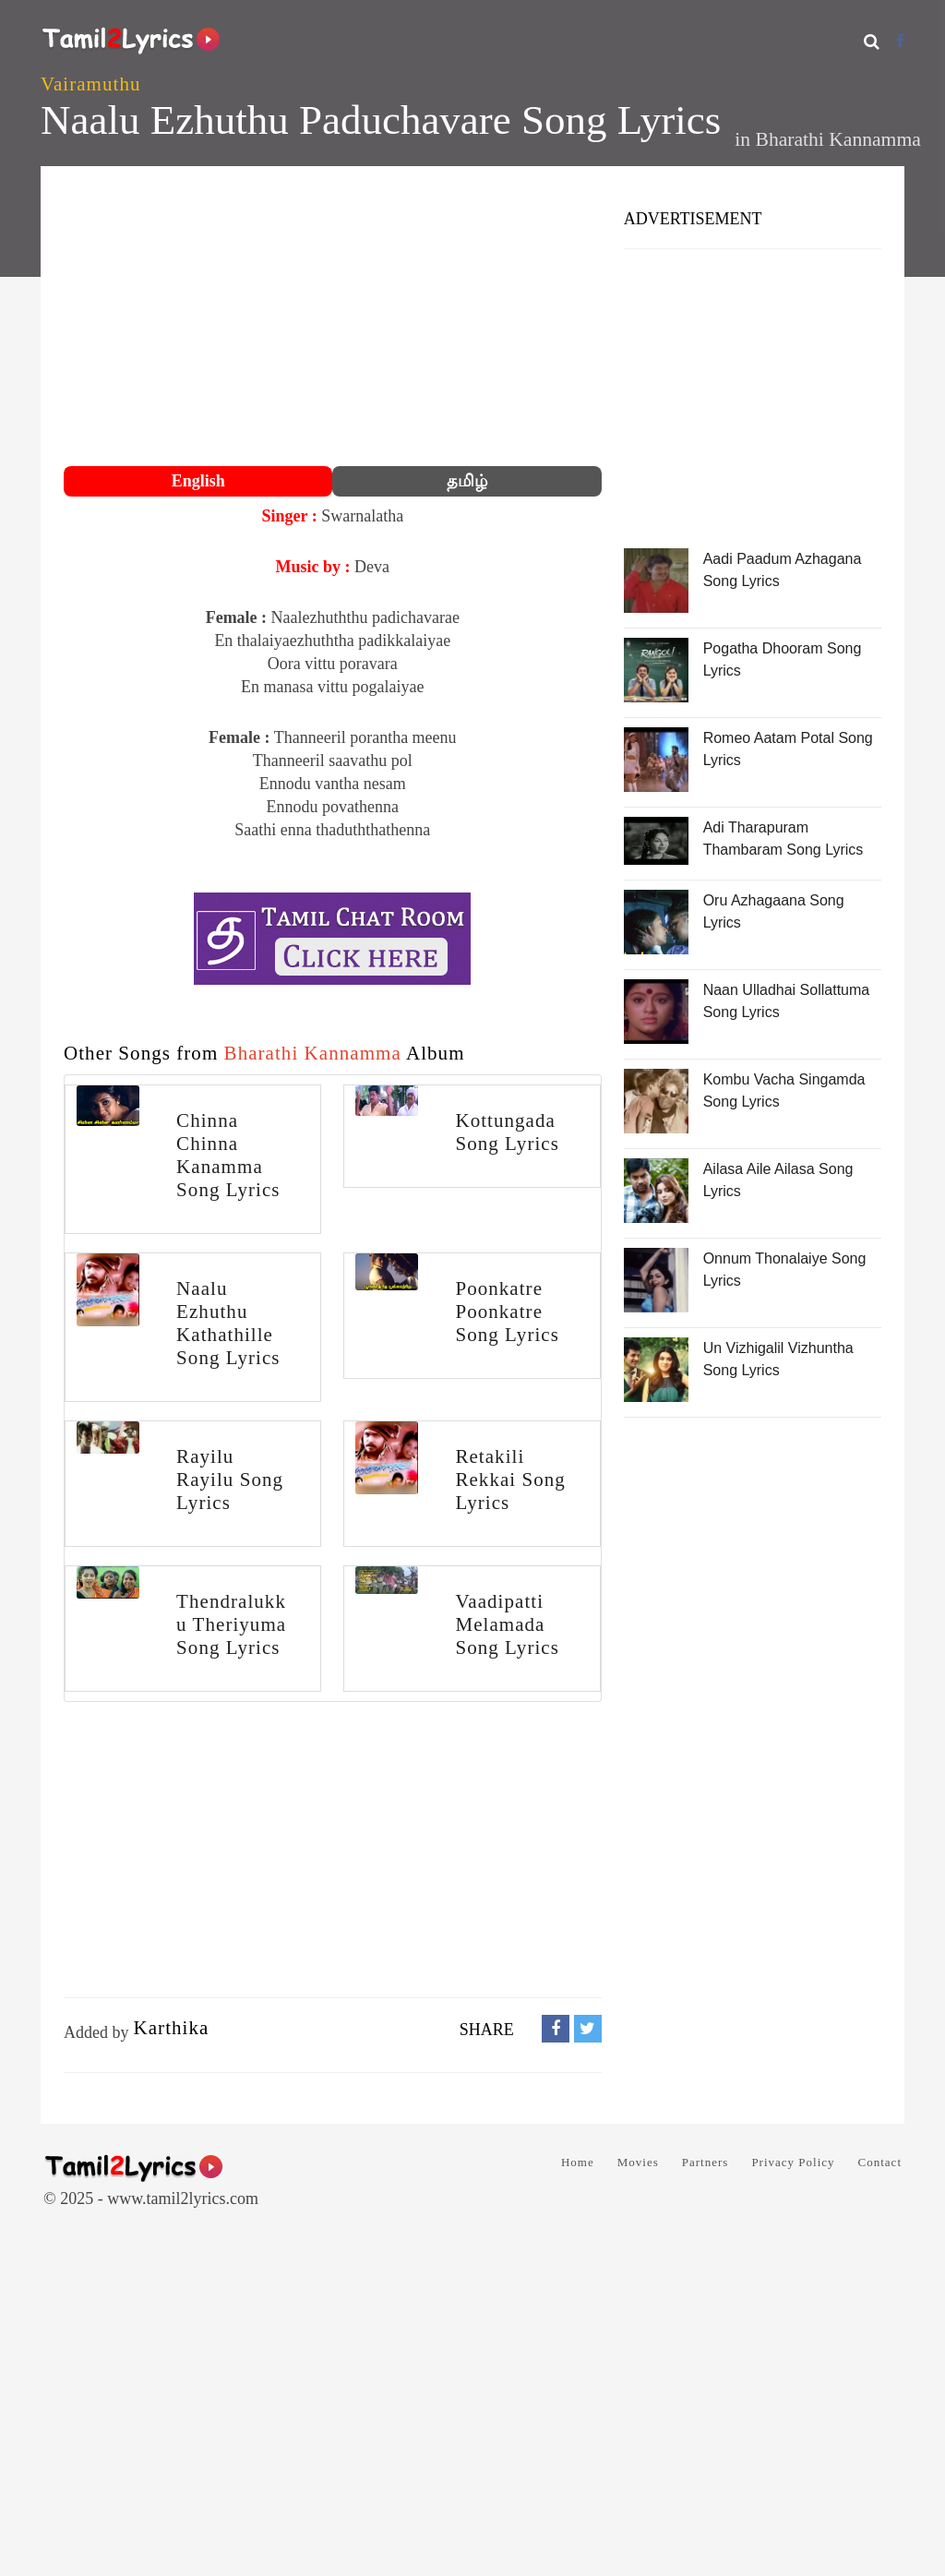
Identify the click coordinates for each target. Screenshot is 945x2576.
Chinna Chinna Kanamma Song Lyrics (228, 1155)
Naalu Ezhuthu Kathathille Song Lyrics (228, 1323)
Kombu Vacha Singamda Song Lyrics (784, 1090)
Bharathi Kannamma (838, 139)
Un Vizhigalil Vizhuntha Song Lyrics (778, 1359)
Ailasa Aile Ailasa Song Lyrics (778, 1180)
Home (577, 2162)
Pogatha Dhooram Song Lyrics (782, 659)
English (198, 481)
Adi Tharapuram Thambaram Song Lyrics (783, 838)
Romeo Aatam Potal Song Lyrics (788, 749)
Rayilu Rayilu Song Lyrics (229, 1479)
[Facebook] (900, 41)
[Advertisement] (333, 318)
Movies (638, 2162)
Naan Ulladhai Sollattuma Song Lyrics (786, 1001)
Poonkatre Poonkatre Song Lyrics (506, 1311)
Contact (880, 2162)
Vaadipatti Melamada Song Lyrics (506, 1624)
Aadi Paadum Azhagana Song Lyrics (782, 570)
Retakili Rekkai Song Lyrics (510, 1479)
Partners (705, 2162)
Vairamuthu (90, 84)
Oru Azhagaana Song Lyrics (773, 911)
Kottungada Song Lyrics (506, 1132)
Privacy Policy (792, 2162)
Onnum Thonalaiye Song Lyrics (785, 1269)
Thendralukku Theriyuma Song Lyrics (231, 1624)
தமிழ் (467, 481)
